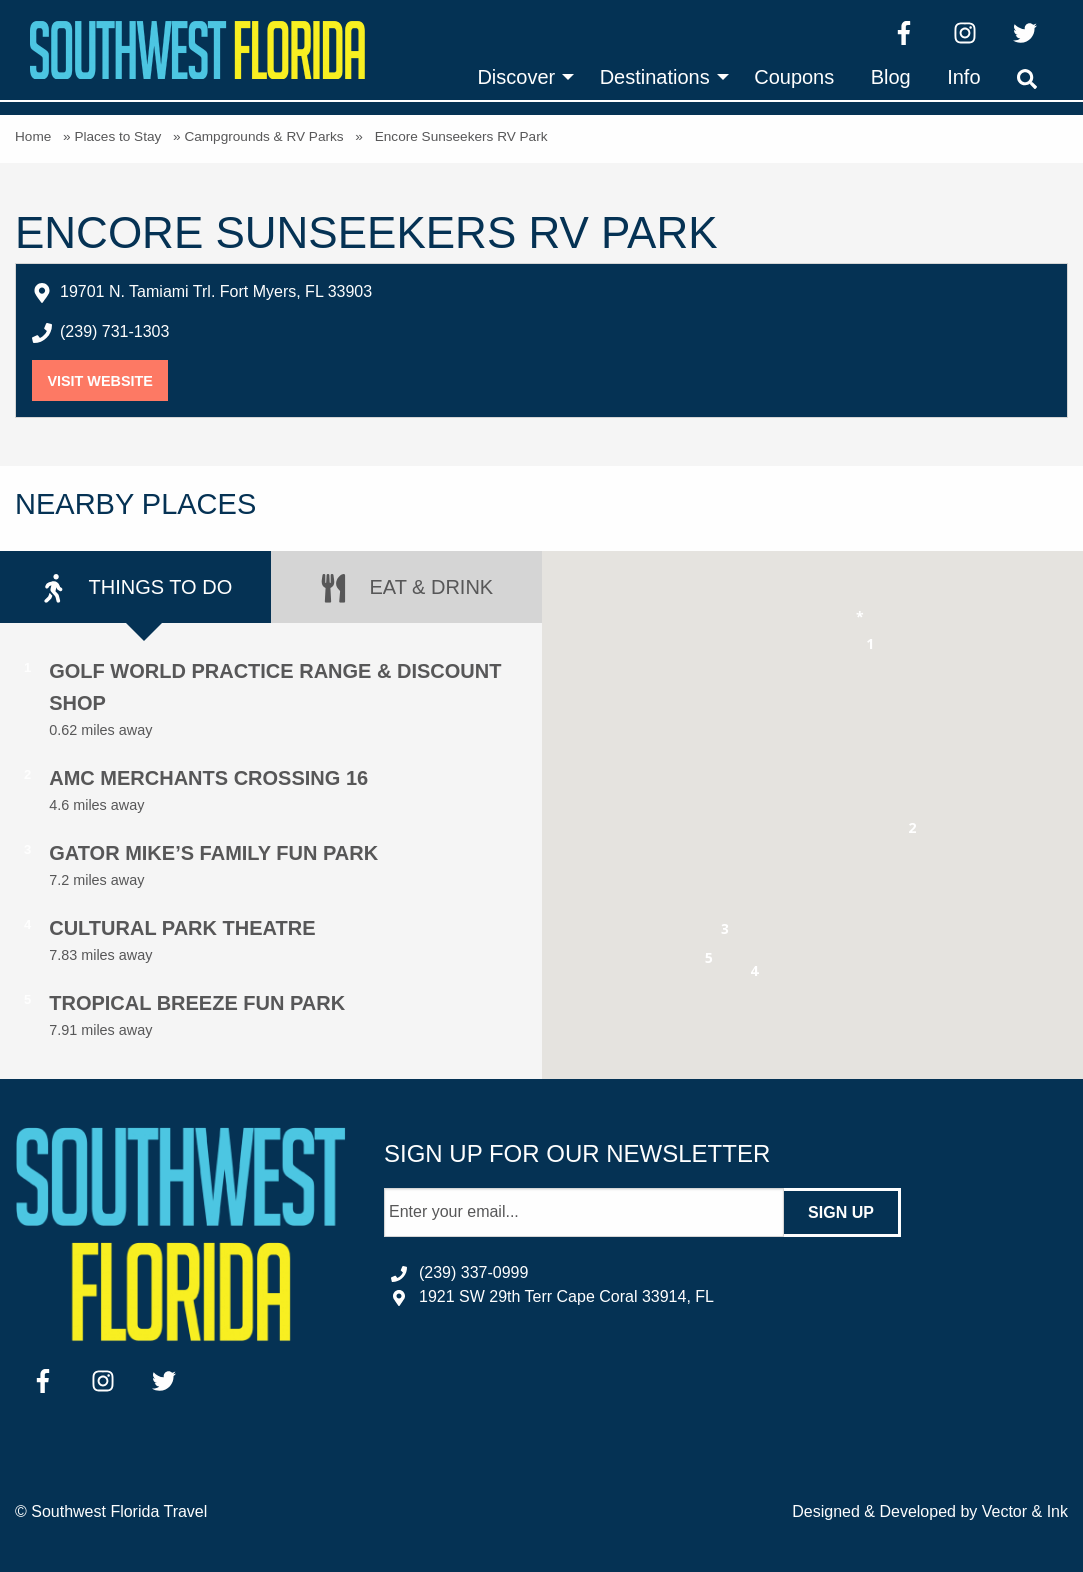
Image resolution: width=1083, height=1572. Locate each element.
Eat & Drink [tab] (406, 588)
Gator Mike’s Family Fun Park (213, 853)
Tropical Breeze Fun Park (197, 1003)
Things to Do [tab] (136, 588)
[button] (870, 647)
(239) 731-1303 (114, 331)
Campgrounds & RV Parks (263, 136)
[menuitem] (520, 77)
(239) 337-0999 (473, 1272)
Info (963, 77)
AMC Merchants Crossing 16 (208, 778)
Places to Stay (117, 136)
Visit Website (107, 381)
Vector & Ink (1025, 1511)
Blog (891, 77)
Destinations (655, 77)
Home (33, 136)
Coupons (794, 77)
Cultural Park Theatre (182, 928)
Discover (516, 77)
